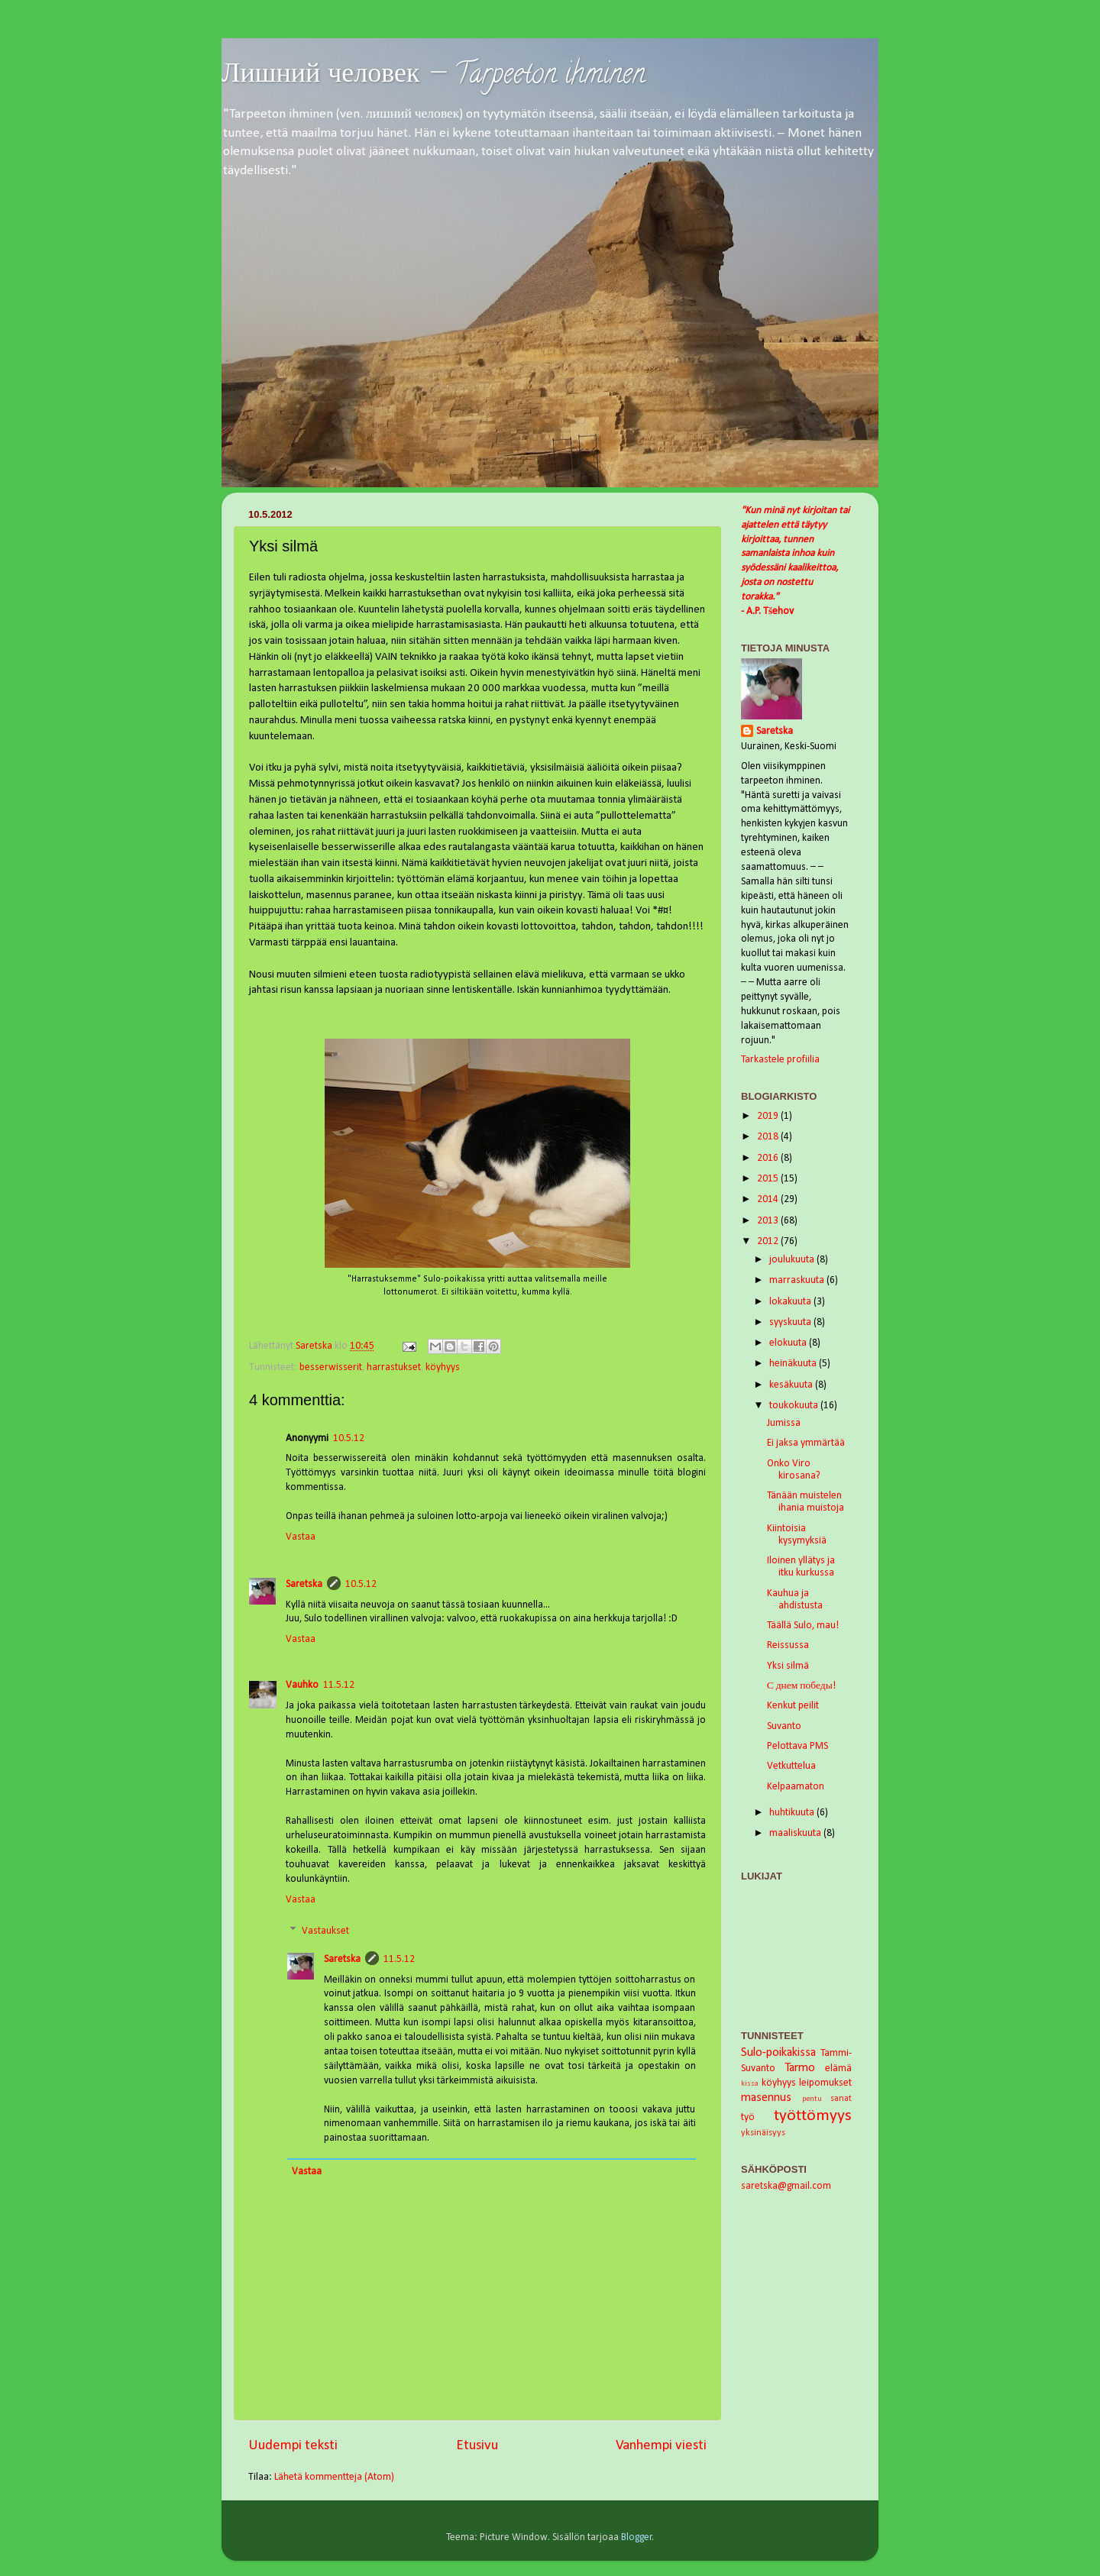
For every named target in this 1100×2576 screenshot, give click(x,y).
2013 (769, 1221)
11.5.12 (338, 1685)
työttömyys (813, 2116)
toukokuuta (794, 1406)
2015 (769, 1179)
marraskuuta (798, 1280)
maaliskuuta (796, 1833)
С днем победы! (801, 1686)
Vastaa (300, 1537)
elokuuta (789, 1343)
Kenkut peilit (793, 1706)
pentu (812, 2099)
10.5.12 (348, 1438)
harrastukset (394, 1367)
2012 (769, 1241)
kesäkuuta (792, 1385)
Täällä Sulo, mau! (803, 1626)
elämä (838, 2068)
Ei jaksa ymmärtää (806, 1443)
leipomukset (825, 2083)
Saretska (304, 1584)
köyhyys (442, 1367)
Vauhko (302, 1685)
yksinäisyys (763, 2133)
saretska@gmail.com (786, 2186)
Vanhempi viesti (661, 2446)
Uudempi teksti (293, 2446)
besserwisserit (330, 1367)
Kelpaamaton (795, 1787)
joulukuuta (793, 1260)
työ (748, 2117)
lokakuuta (791, 1302)
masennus (766, 2098)
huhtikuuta (793, 1813)
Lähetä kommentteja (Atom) (334, 2477)
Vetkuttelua (791, 1766)
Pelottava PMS (797, 1746)
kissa (750, 2084)
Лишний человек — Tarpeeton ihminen (433, 76)
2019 (769, 1116)
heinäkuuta (794, 1364)
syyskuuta (791, 1322)
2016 (769, 1158)
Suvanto (784, 1726)
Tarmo (800, 2068)
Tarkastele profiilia (780, 1060)
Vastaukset (325, 1931)
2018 (769, 1137)
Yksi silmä (788, 1666)
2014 (769, 1199)
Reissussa (788, 1645)
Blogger (636, 2537)
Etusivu (477, 2446)
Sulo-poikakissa (778, 2053)
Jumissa (784, 1423)
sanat (841, 2098)
